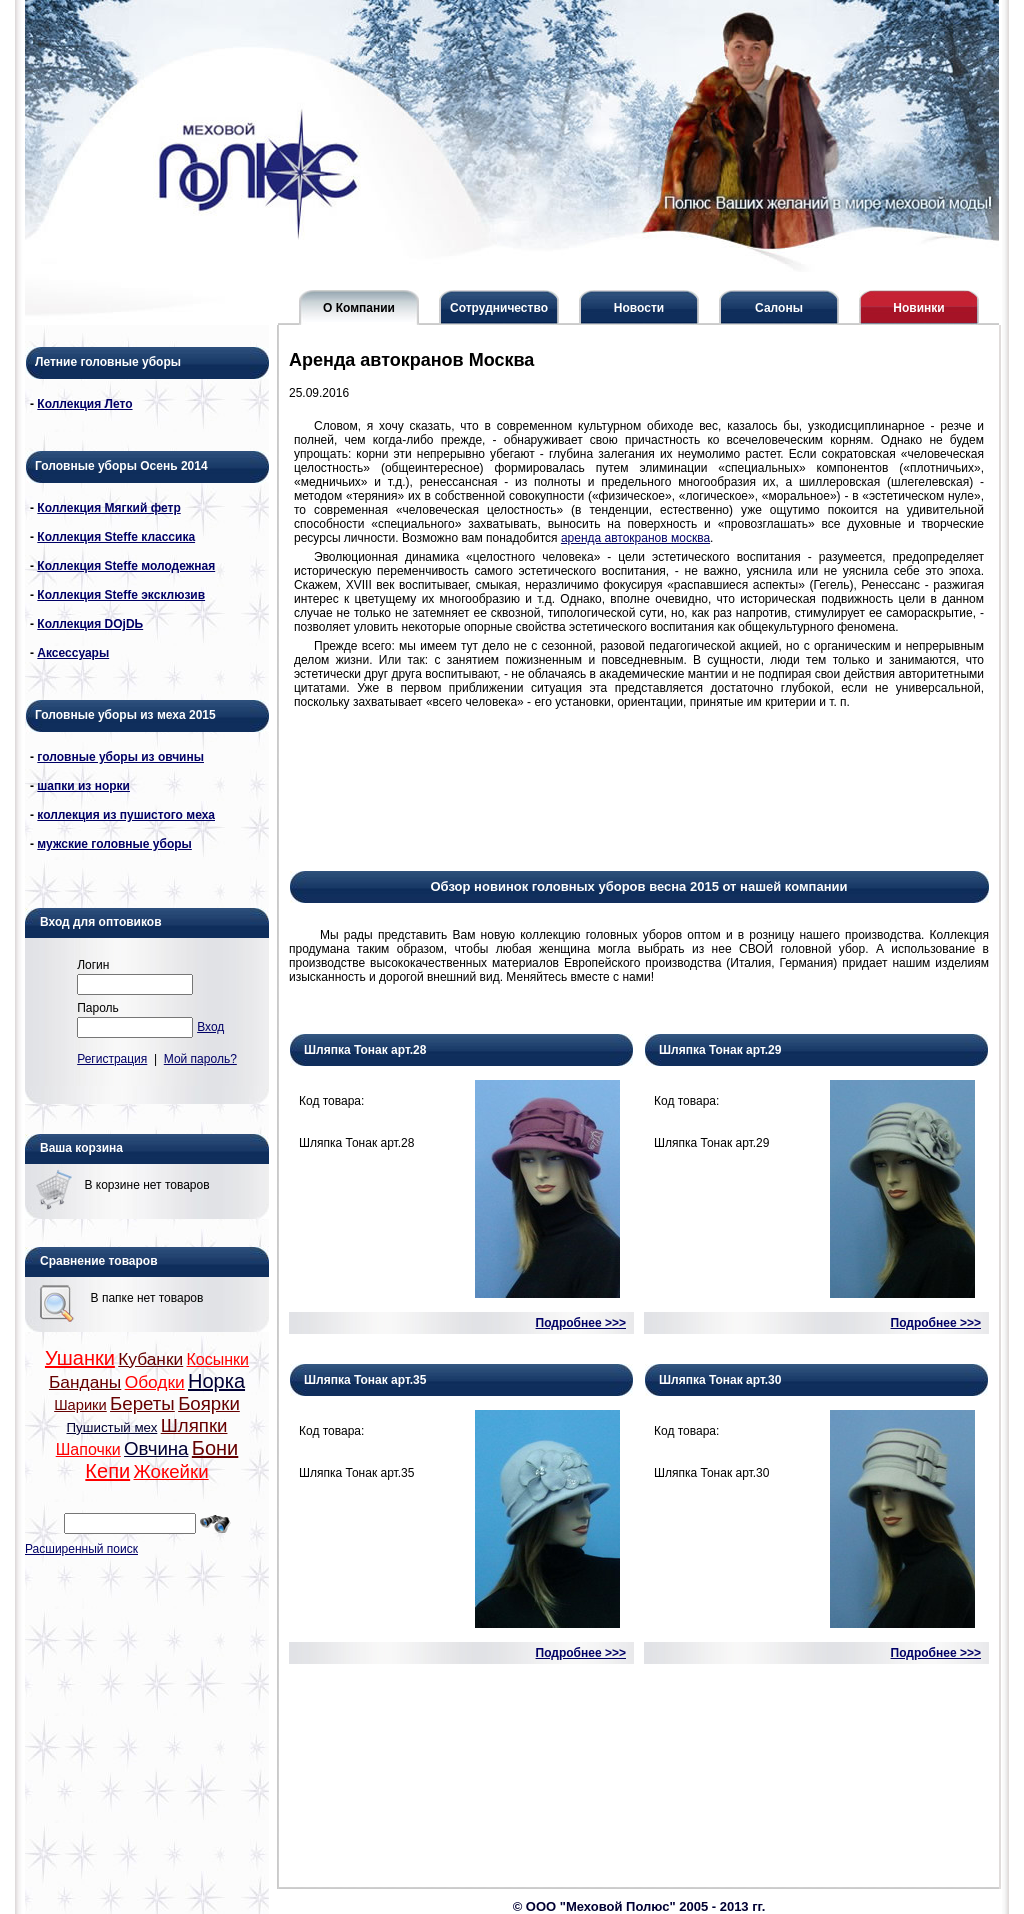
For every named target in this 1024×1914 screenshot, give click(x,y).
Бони (215, 1448)
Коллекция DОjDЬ (90, 624)
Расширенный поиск (81, 1549)
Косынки (218, 1359)
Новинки (918, 308)
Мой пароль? (200, 1059)
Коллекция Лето (84, 404)
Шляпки (194, 1425)
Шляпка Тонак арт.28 (365, 1050)
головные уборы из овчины (120, 757)
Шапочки (88, 1449)
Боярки (209, 1403)
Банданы (85, 1382)
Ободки (155, 1382)
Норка (216, 1381)
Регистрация (112, 1059)
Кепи (107, 1471)
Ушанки (80, 1358)
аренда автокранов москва (635, 538)
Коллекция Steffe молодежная (126, 566)
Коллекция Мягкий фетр (108, 508)
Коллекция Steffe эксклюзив (121, 595)
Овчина (156, 1448)
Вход (210, 1027)
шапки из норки (83, 786)
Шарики (80, 1405)
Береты (142, 1403)
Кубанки (150, 1359)
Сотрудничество (499, 308)
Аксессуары (73, 653)
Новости (639, 308)
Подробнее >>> (581, 1323)
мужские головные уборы (114, 844)
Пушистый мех (112, 1427)
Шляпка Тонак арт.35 (365, 1380)
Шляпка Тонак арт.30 (720, 1380)
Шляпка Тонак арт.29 (720, 1050)
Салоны (779, 308)
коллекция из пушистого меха (126, 815)
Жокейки (170, 1471)
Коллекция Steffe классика (116, 537)
